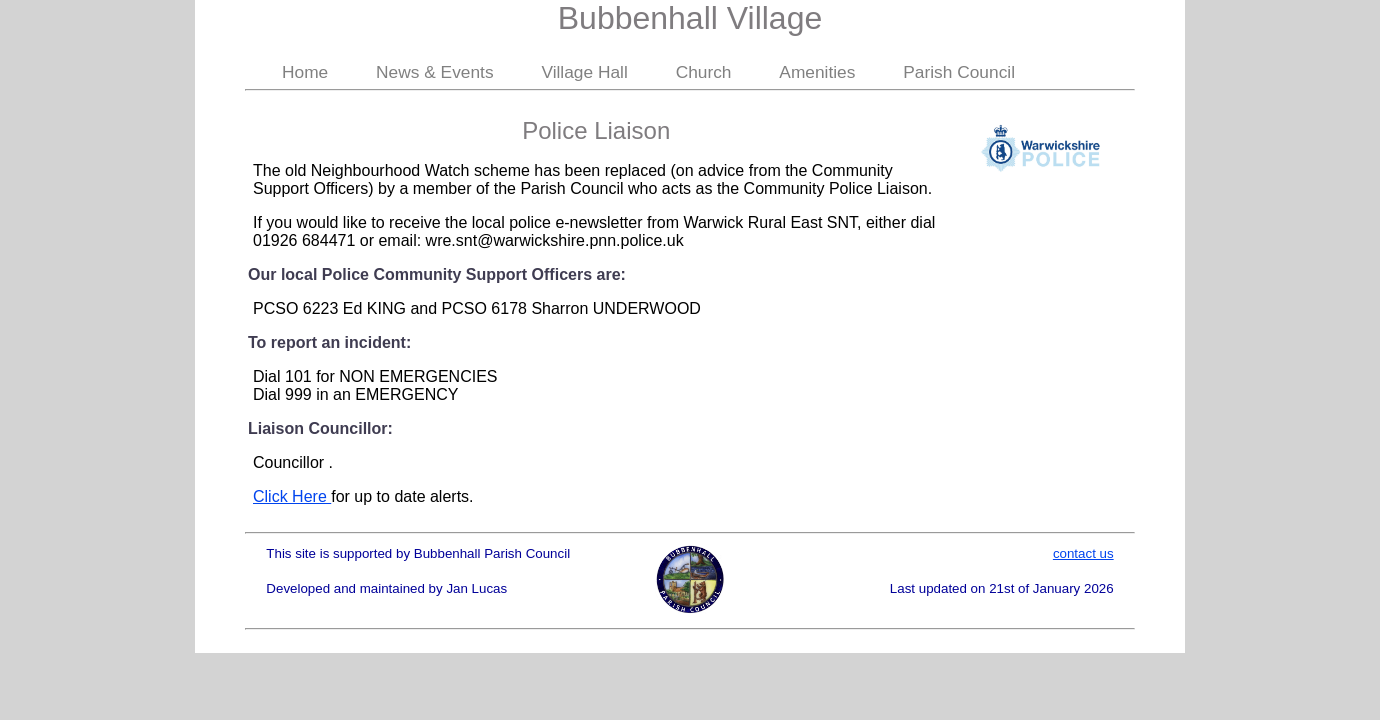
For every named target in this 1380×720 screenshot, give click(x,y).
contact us (1083, 553)
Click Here (292, 496)
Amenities (817, 72)
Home (305, 72)
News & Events (435, 72)
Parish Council (959, 72)
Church (704, 72)
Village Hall (584, 72)
